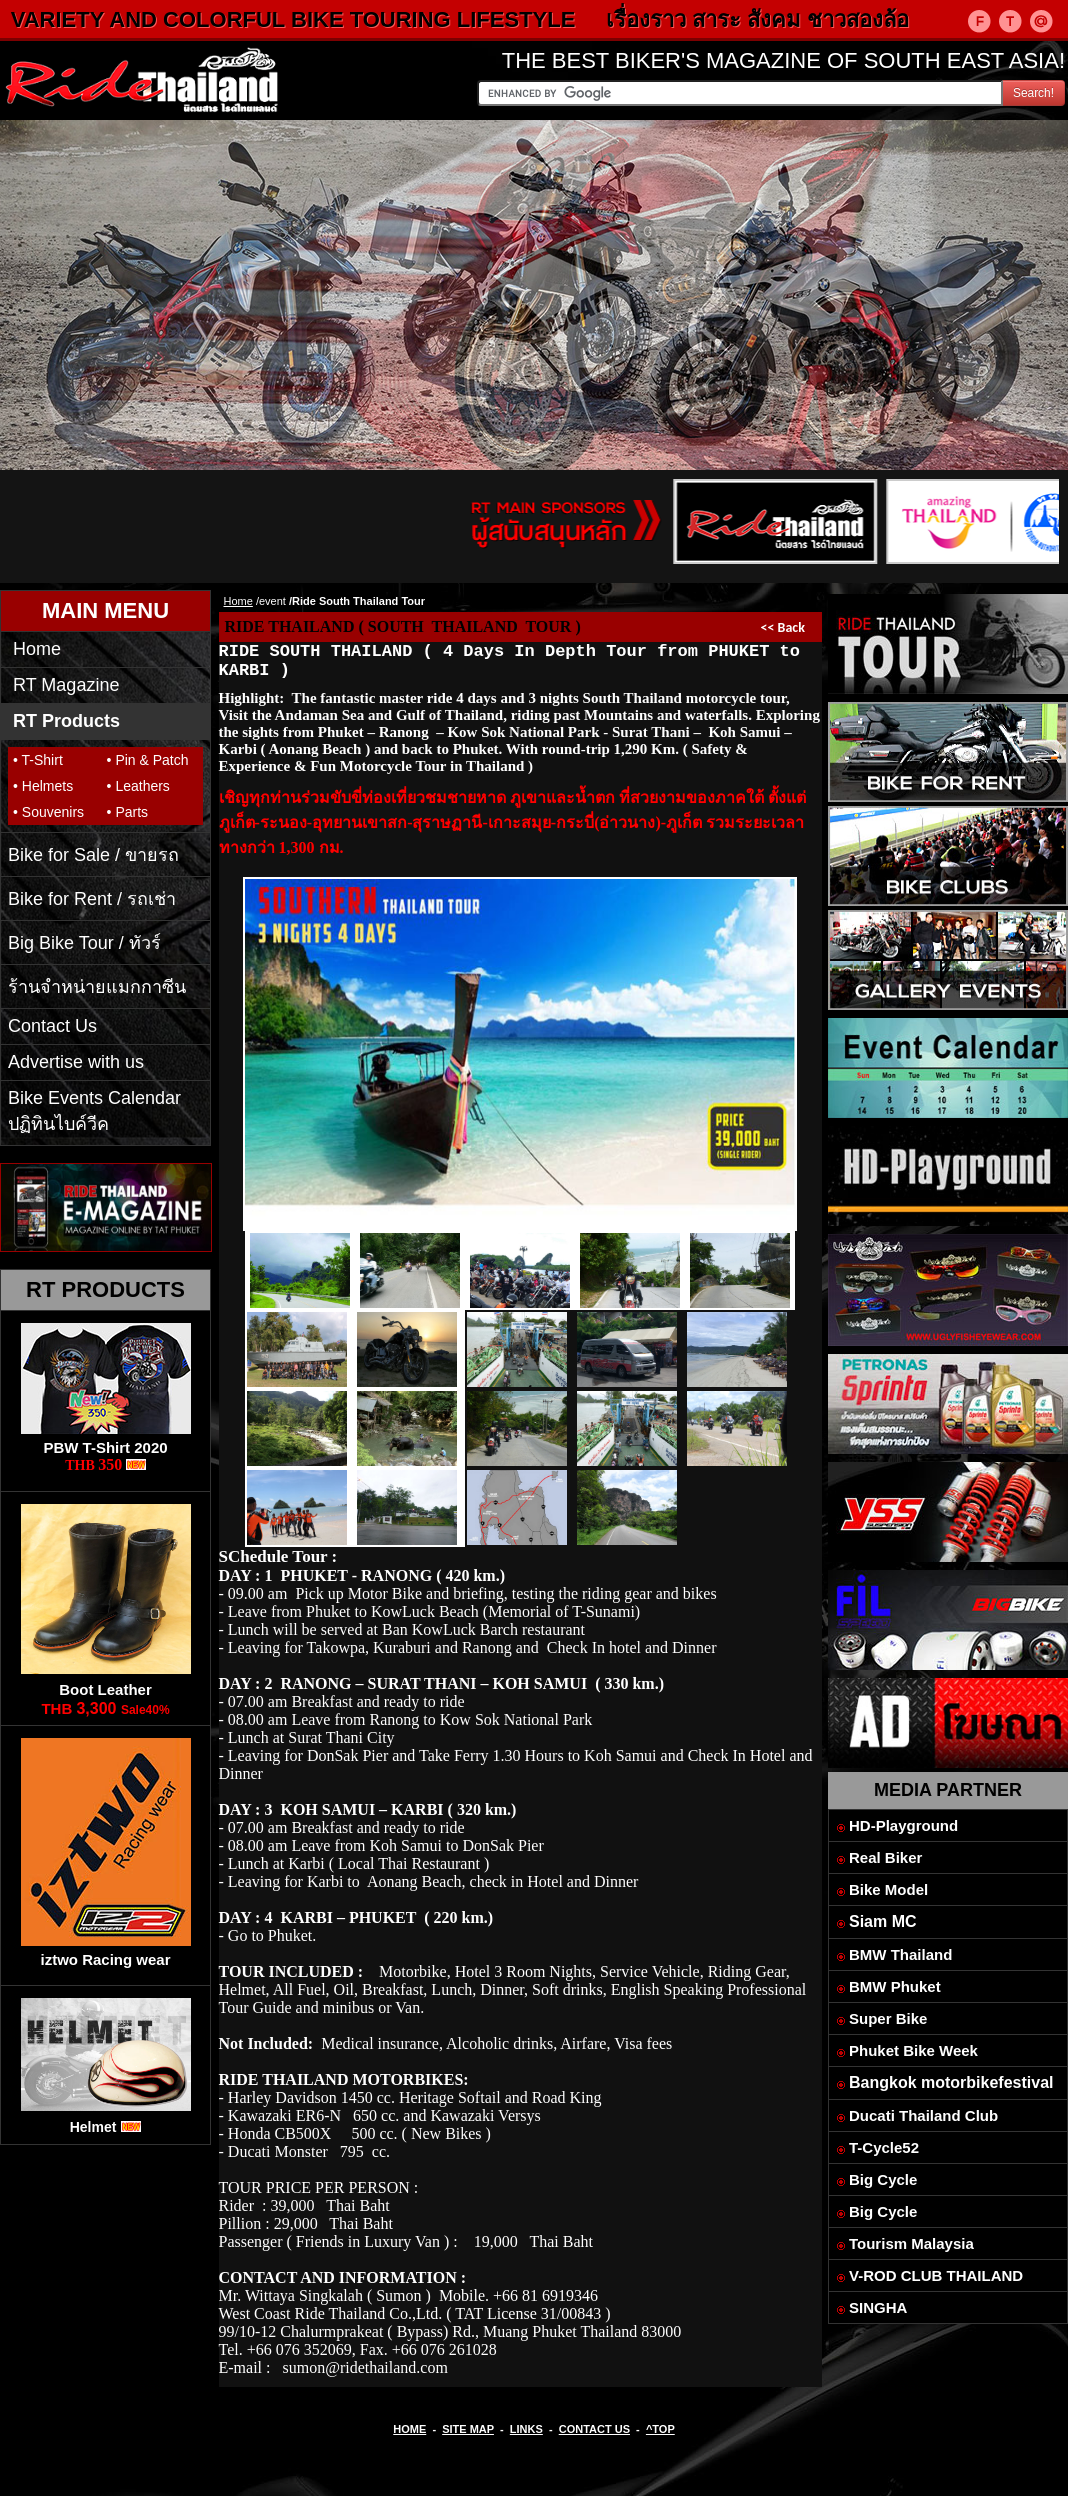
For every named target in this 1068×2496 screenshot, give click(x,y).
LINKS (526, 2429)
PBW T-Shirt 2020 (105, 1447)
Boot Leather (105, 1689)
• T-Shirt (38, 760)
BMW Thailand (900, 1954)
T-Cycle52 (884, 2147)
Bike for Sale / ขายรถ (93, 855)
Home (37, 649)
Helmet (93, 2127)
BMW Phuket (895, 1986)
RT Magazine (66, 685)
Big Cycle (883, 2179)
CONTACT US (594, 2429)
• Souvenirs (48, 812)
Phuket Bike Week (913, 2050)
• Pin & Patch (148, 760)
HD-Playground (903, 1825)
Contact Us (52, 1026)
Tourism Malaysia (911, 2243)
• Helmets (43, 786)
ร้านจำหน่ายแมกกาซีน (97, 987)
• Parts (127, 812)
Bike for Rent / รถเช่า (92, 899)
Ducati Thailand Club (923, 2115)
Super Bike (888, 2018)
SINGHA (878, 2307)
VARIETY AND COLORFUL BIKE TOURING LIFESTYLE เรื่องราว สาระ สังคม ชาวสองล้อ (488, 19)
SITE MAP (468, 2429)
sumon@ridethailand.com (364, 2367)
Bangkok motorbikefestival (951, 2082)
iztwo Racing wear (105, 1959)
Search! (1033, 93)
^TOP (660, 2429)
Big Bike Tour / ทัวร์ (84, 943)
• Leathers (138, 786)
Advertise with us (76, 1062)
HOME (409, 2429)
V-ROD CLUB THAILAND (936, 2275)
